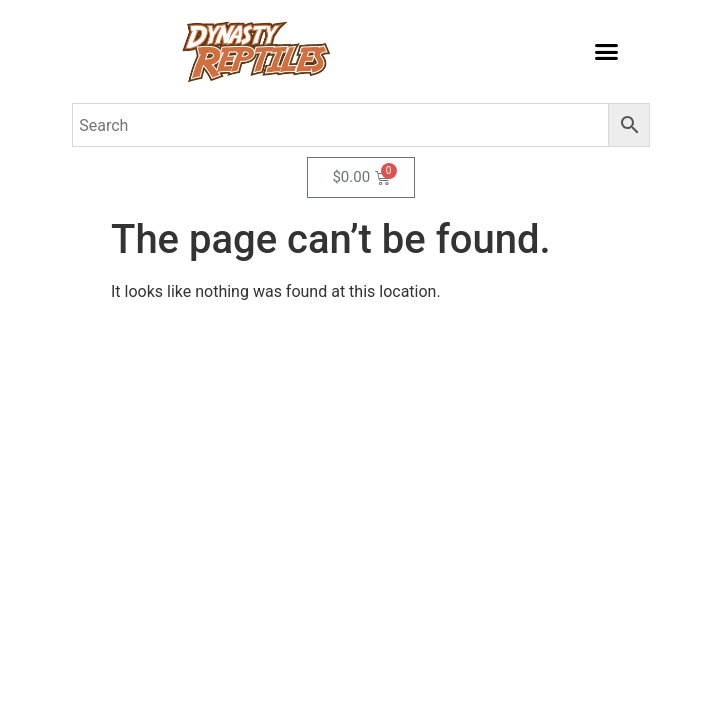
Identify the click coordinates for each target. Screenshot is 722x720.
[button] (607, 52)
